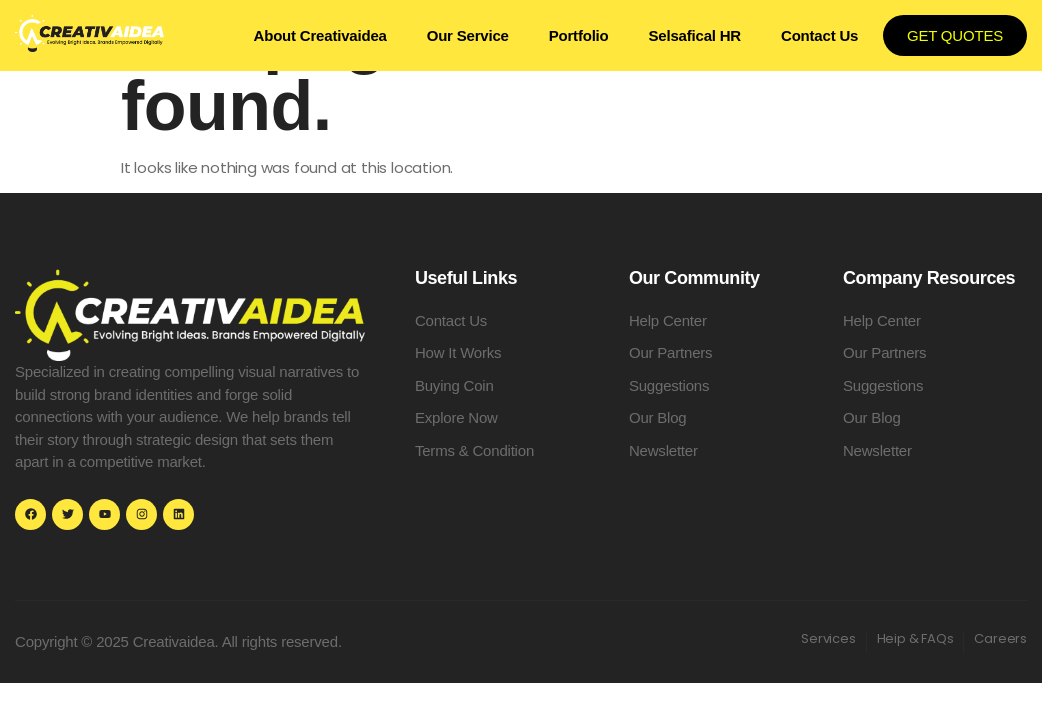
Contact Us (819, 35)
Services (828, 638)
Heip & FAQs (915, 638)
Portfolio (579, 35)
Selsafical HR (695, 35)
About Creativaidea (320, 35)
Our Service (468, 35)
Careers (1000, 638)
